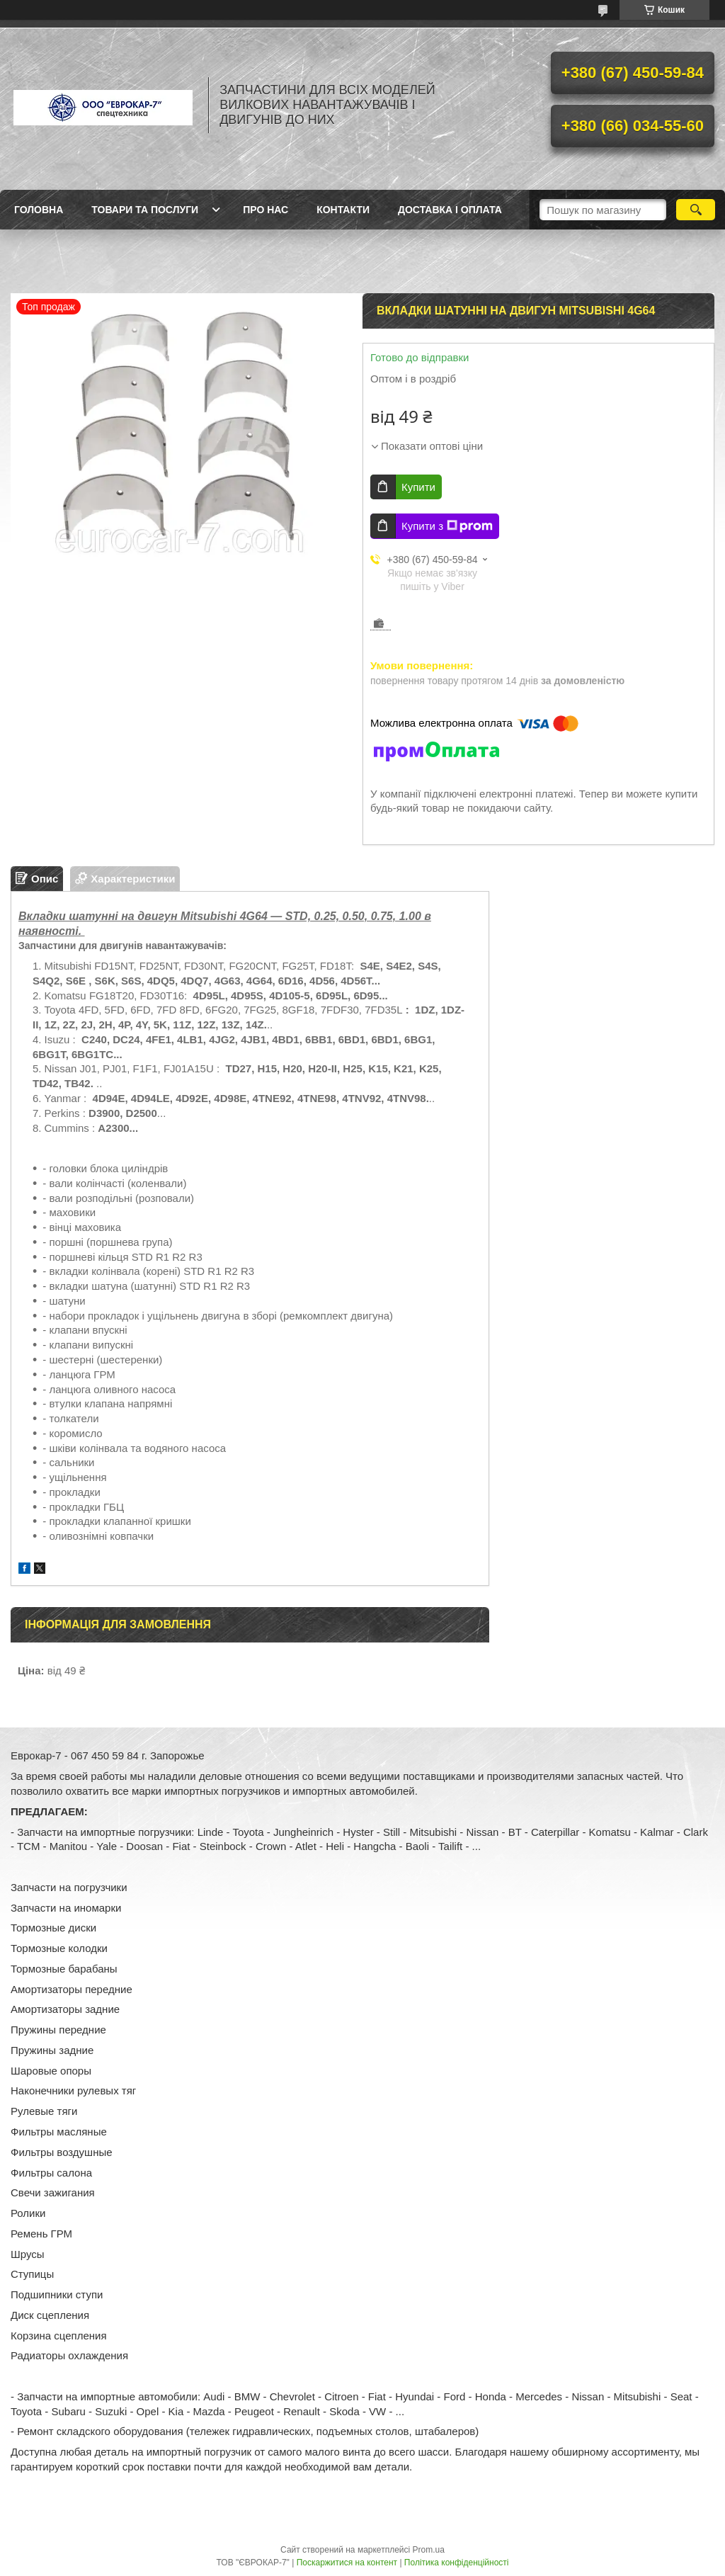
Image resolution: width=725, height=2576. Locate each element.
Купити (418, 487)
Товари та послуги (144, 209)
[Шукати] (695, 209)
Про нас (265, 209)
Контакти (343, 209)
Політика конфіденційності (456, 2563)
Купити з (447, 526)
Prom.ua (429, 2550)
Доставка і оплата (450, 209)
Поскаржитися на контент (347, 2563)
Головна (38, 209)
